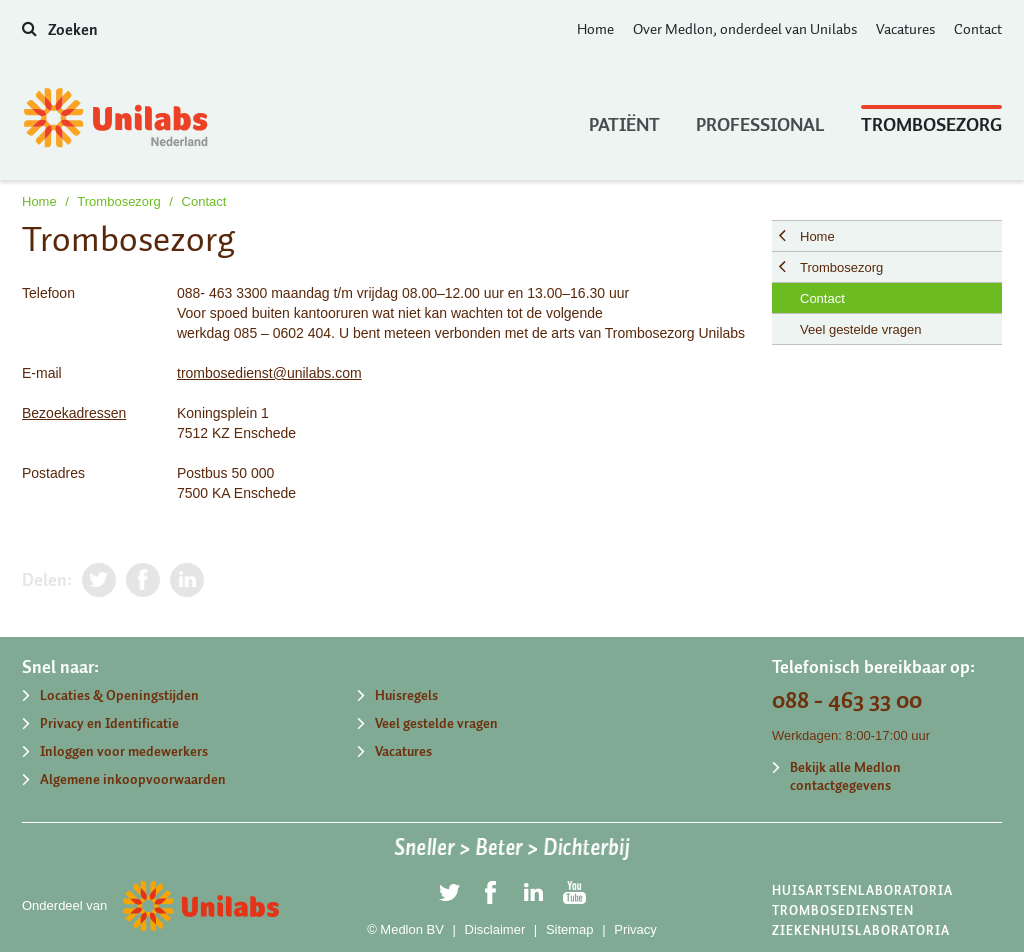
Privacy (635, 929)
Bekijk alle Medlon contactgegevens (845, 776)
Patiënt (624, 120)
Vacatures (905, 29)
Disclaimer (495, 929)
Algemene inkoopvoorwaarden (133, 779)
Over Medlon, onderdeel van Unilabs (745, 29)
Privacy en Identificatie (109, 723)
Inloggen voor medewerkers (124, 751)
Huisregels (406, 695)
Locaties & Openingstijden (119, 695)
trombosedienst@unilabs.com (269, 373)
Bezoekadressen (74, 413)
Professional (760, 120)
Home (595, 29)
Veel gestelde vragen (860, 329)
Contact (978, 29)
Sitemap (570, 929)
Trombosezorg (931, 120)
